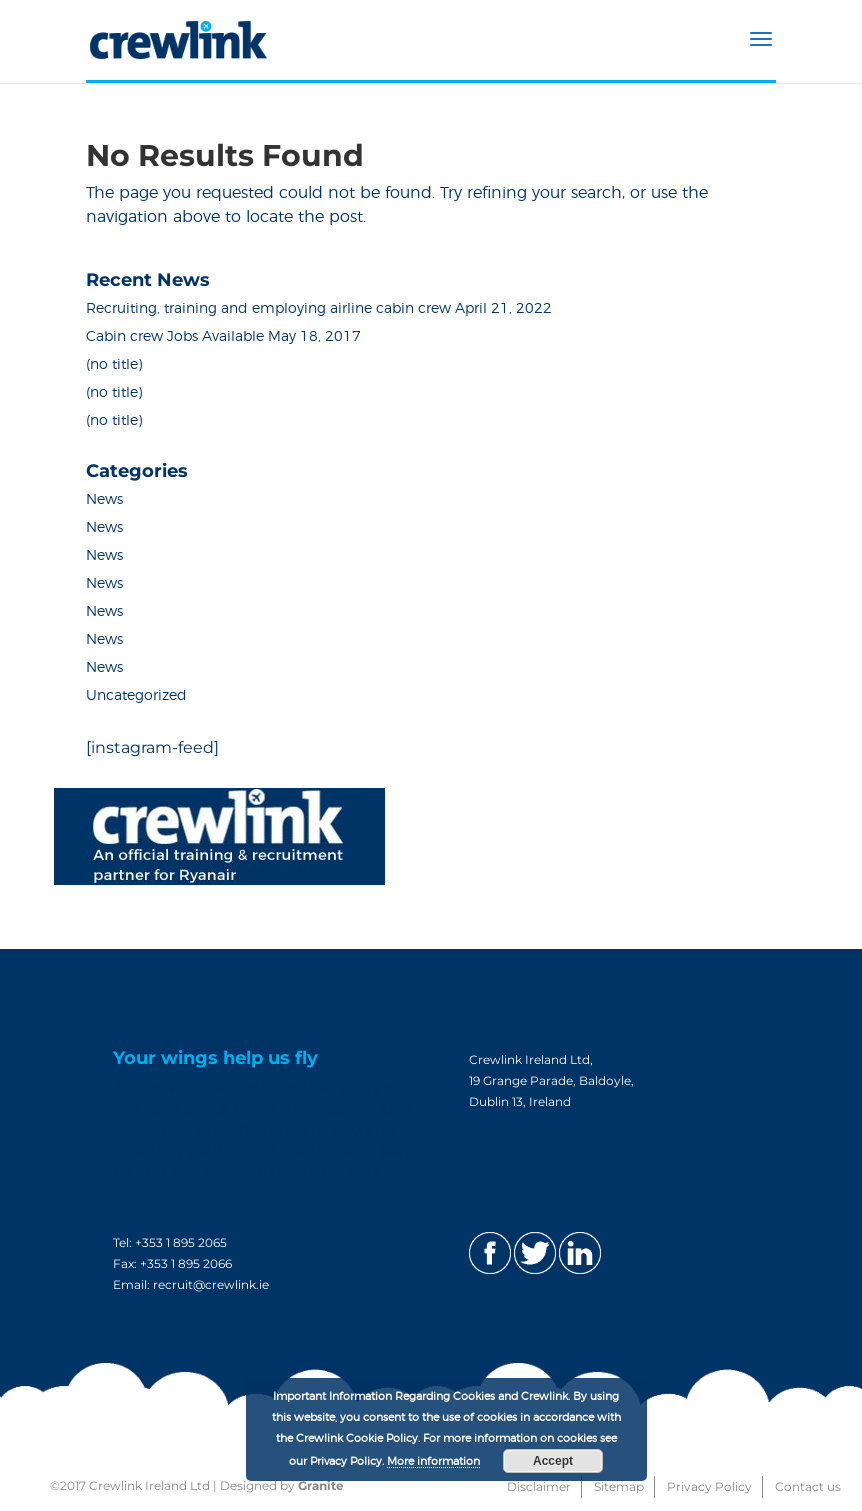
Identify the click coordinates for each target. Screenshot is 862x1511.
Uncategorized (136, 696)
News (104, 500)
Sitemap (619, 1486)
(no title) (114, 365)
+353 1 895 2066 (186, 1263)
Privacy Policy (709, 1486)
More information (433, 1461)
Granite (321, 1485)
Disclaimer (539, 1486)
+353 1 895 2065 (181, 1242)
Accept (553, 1461)
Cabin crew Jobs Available (175, 337)
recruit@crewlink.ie (211, 1284)
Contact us (808, 1486)
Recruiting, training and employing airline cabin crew (268, 309)
